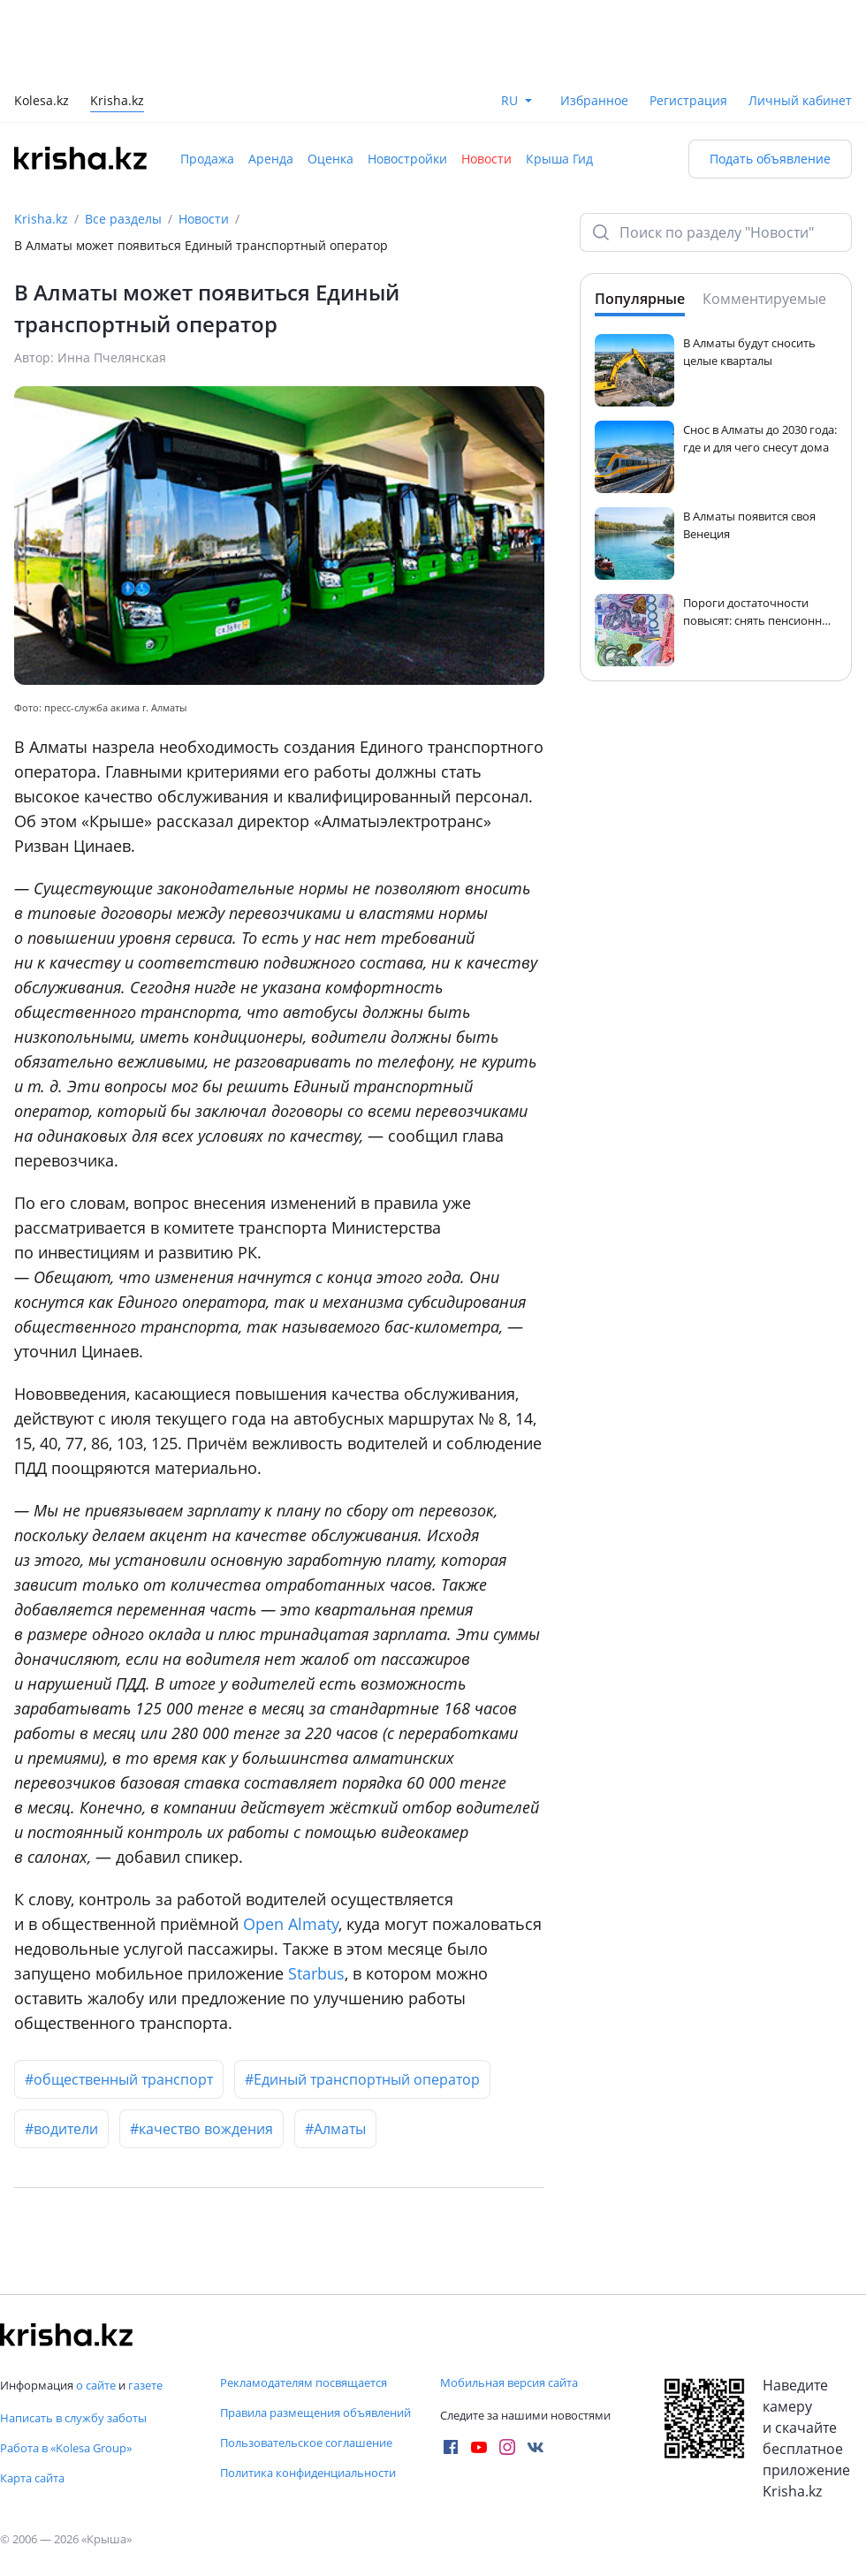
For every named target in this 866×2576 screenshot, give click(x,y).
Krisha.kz (41, 218)
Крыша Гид (559, 158)
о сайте (96, 2385)
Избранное (594, 100)
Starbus (316, 1973)
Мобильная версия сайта (509, 2382)
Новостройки (407, 158)
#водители (61, 2129)
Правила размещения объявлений (315, 2412)
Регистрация (688, 100)
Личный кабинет (800, 100)
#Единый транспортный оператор (362, 2079)
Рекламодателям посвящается (303, 2382)
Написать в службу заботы (73, 2418)
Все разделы (123, 218)
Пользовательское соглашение (306, 2443)
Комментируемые (764, 298)
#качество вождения (201, 2129)
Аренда (270, 158)
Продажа (207, 158)
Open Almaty (290, 1923)
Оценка (330, 158)
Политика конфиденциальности (308, 2473)
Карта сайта (32, 2478)
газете (145, 2385)
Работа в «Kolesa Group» (66, 2448)
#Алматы (335, 2129)
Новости (486, 158)
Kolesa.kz (41, 102)
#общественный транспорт (119, 2079)
